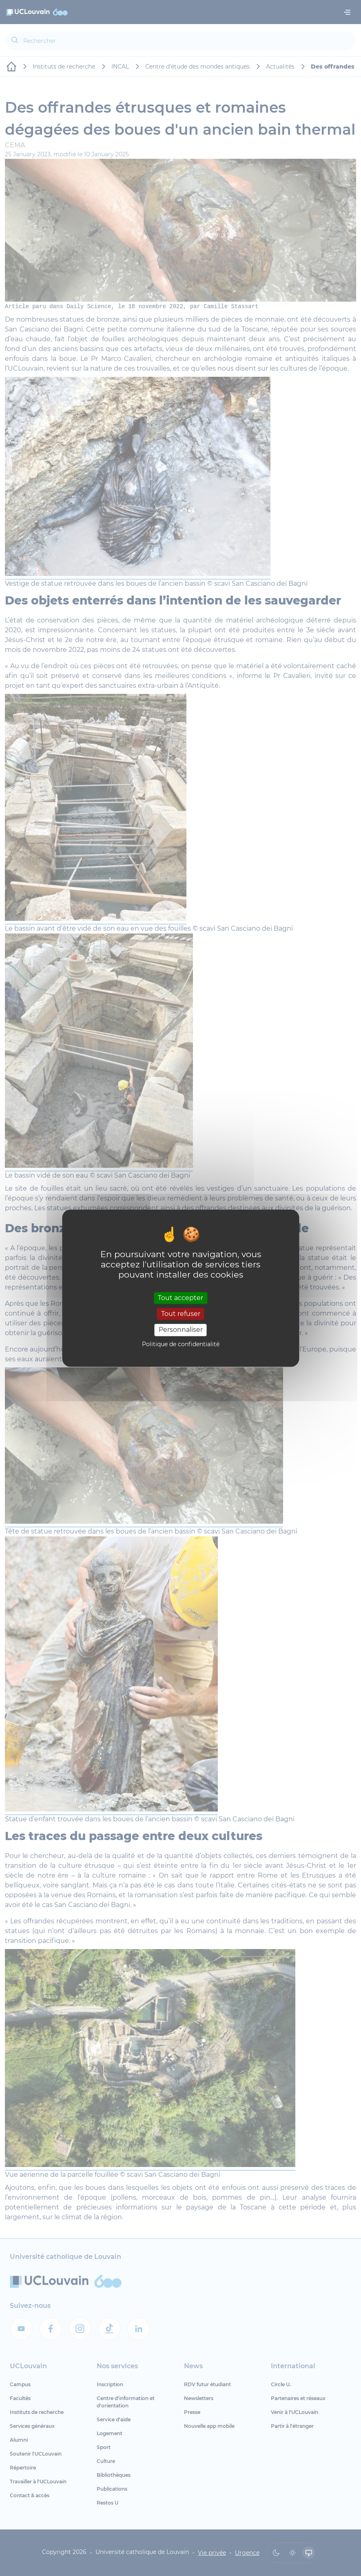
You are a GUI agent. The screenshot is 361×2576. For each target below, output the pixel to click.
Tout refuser (180, 1314)
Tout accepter (180, 1298)
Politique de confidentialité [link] (180, 1344)
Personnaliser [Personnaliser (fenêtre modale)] (181, 1330)
